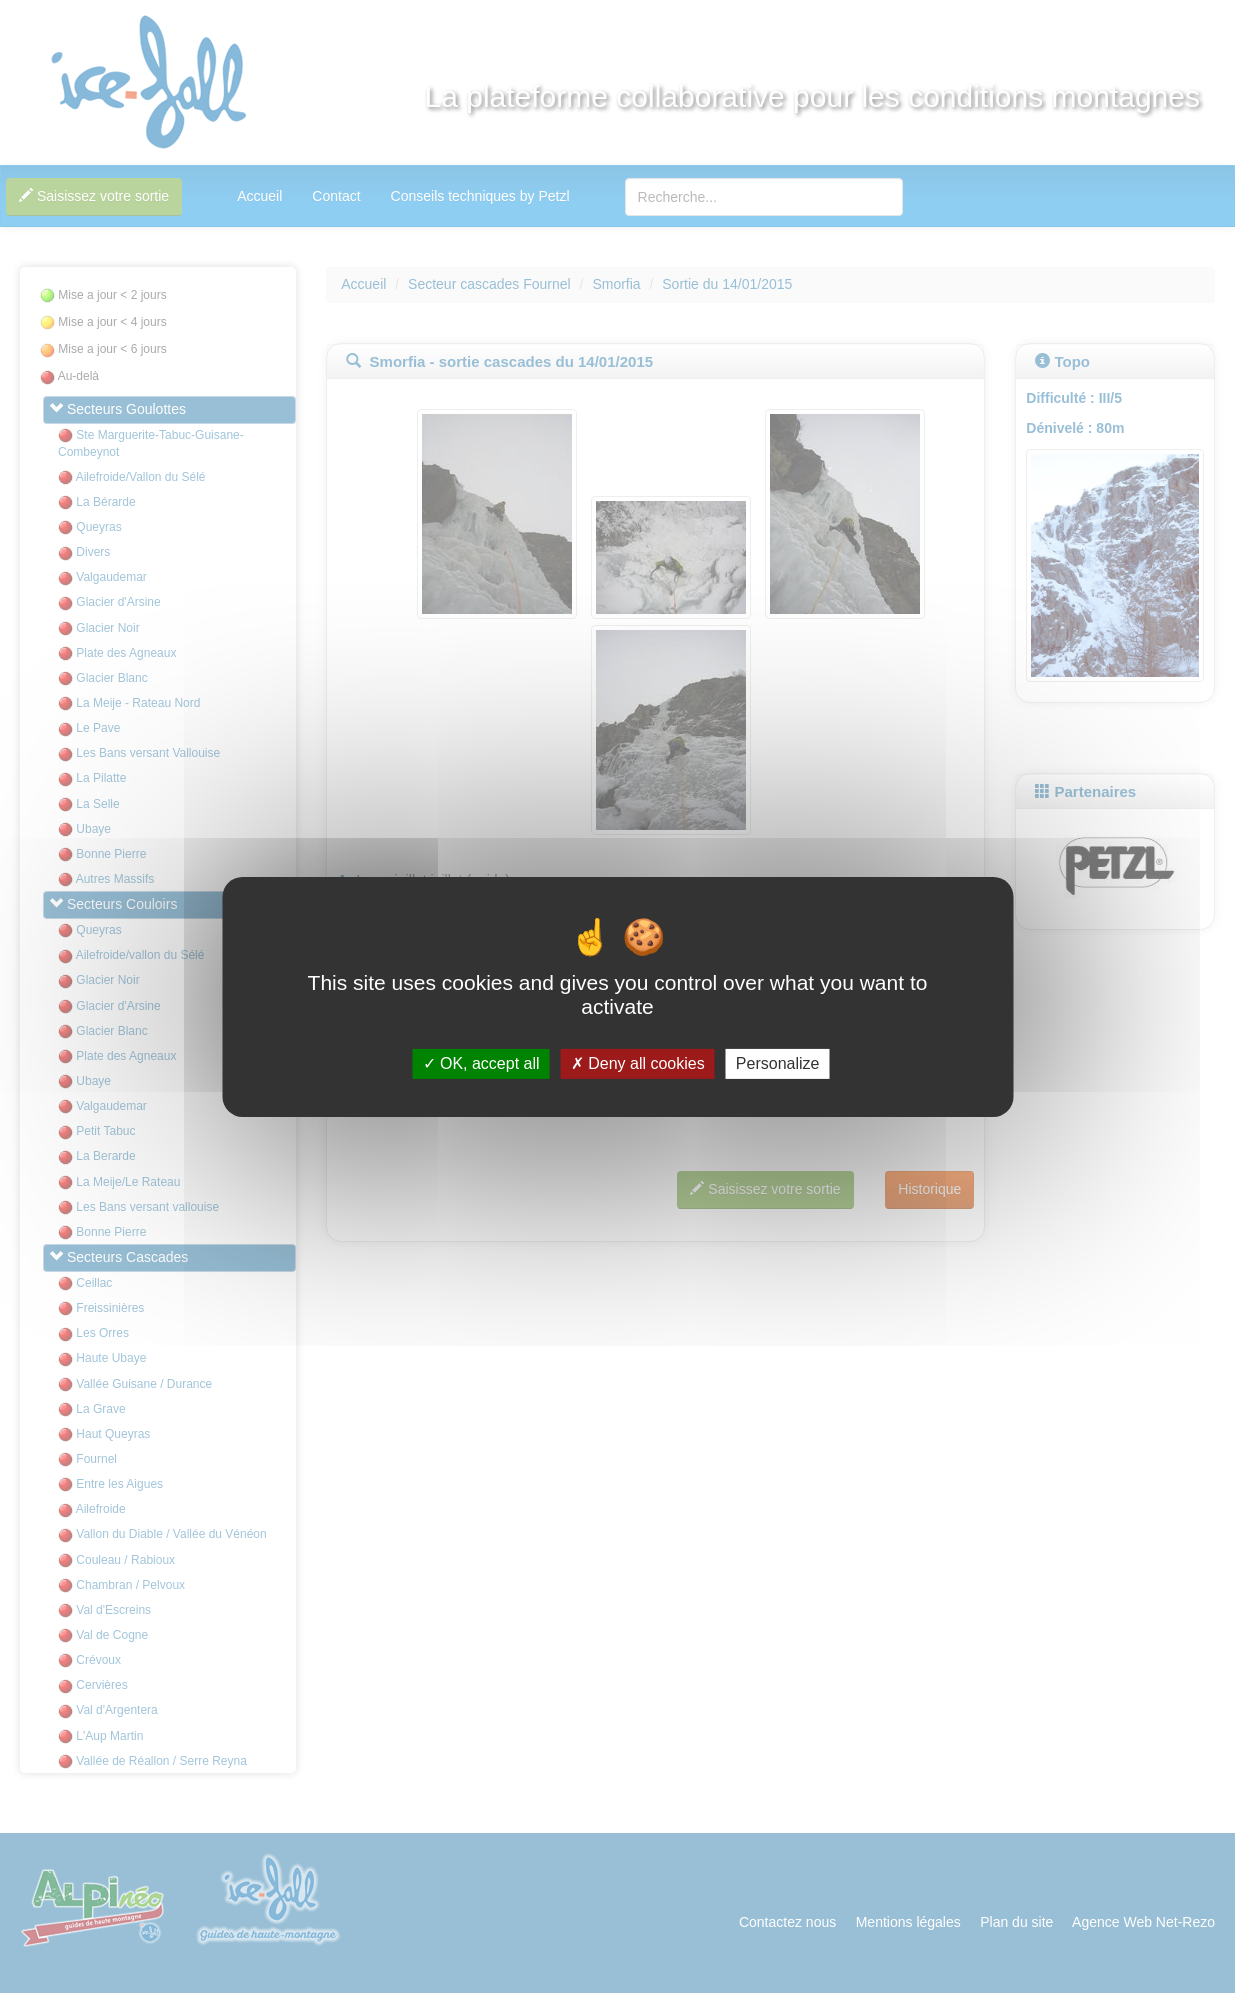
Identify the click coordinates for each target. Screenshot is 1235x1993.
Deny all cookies (638, 1063)
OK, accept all (481, 1063)
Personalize (778, 1063)
